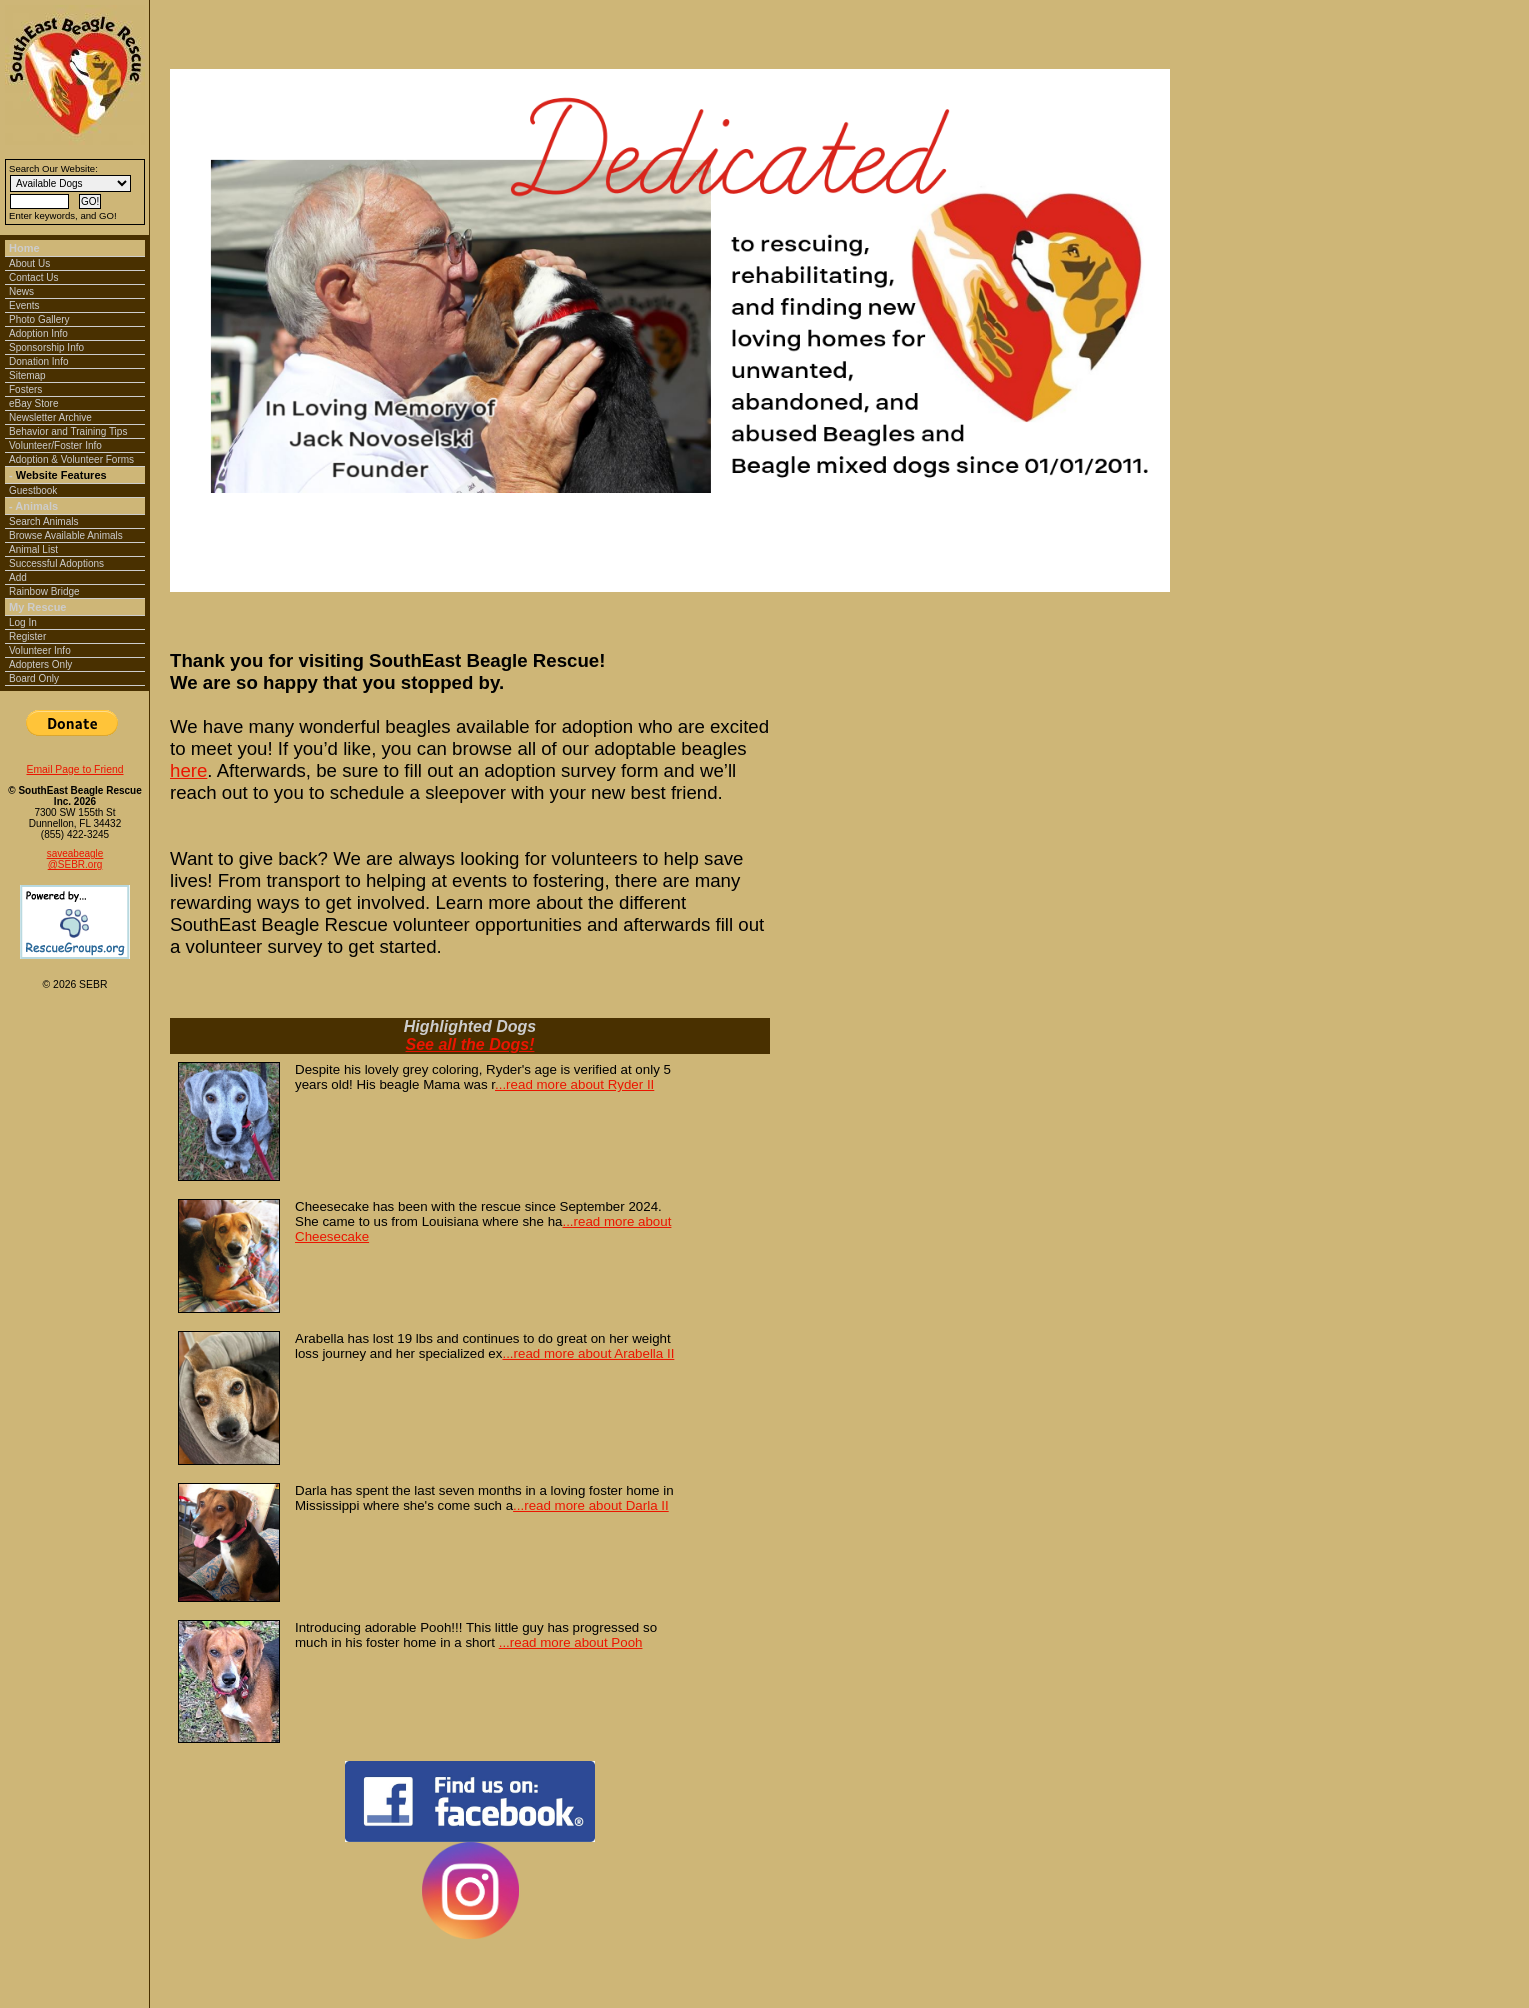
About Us (29, 263)
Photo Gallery (39, 319)
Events (24, 305)
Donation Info (39, 361)
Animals (36, 506)
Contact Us (33, 277)
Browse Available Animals (66, 535)
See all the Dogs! (470, 1044)
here (188, 770)
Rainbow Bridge (44, 591)
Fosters (25, 389)
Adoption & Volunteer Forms (71, 459)
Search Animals (43, 521)
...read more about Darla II (591, 1505)
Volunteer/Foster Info (55, 445)
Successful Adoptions (56, 563)
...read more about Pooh (571, 1642)
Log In (23, 622)
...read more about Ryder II (574, 1084)
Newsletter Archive (50, 417)
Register (27, 636)
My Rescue (37, 607)
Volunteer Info (40, 650)
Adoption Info (38, 333)
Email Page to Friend (74, 769)
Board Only (34, 678)
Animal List (33, 549)
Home (24, 248)
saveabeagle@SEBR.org (75, 859)
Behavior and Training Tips (68, 431)
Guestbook (33, 490)
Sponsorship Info (46, 347)
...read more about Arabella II (588, 1353)
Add (18, 577)
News (21, 291)
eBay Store (33, 403)
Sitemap (27, 375)
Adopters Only (40, 664)
